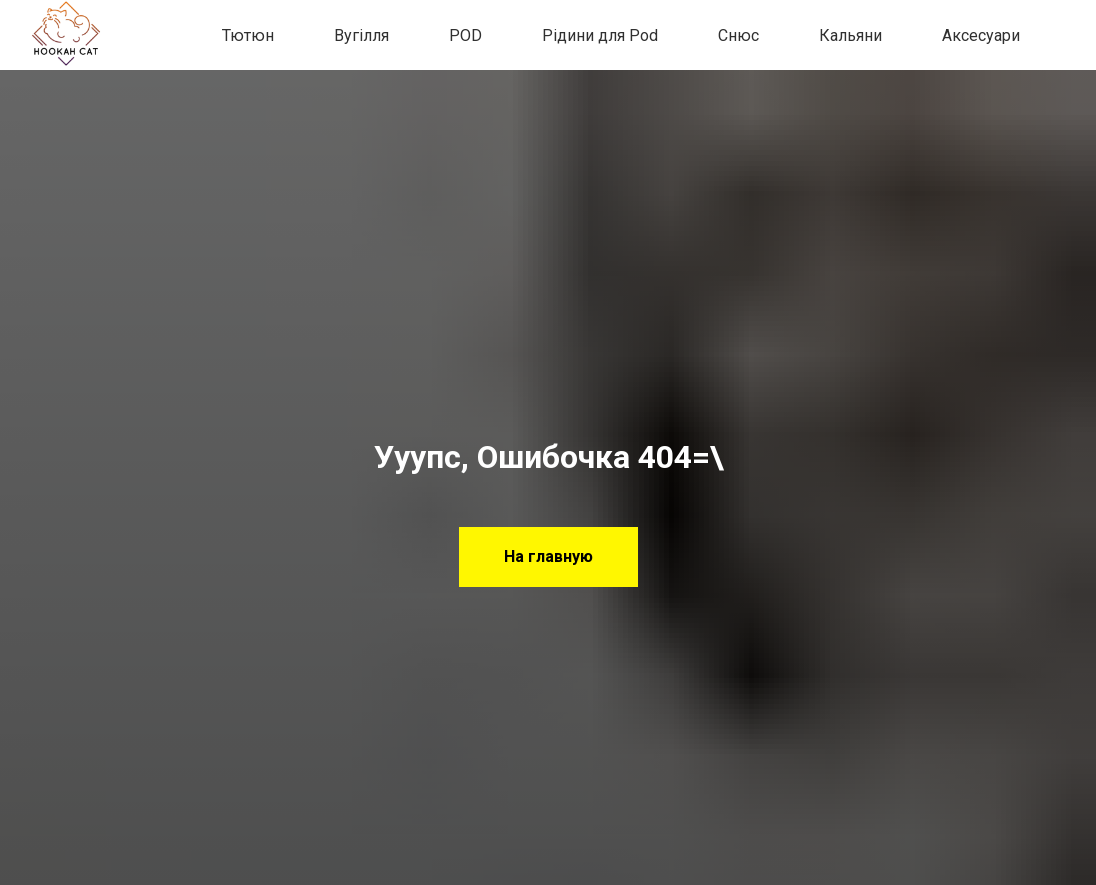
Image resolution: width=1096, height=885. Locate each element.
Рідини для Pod (600, 35)
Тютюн (248, 35)
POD (465, 35)
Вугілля (361, 35)
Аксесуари (981, 35)
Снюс (738, 35)
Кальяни (850, 35)
